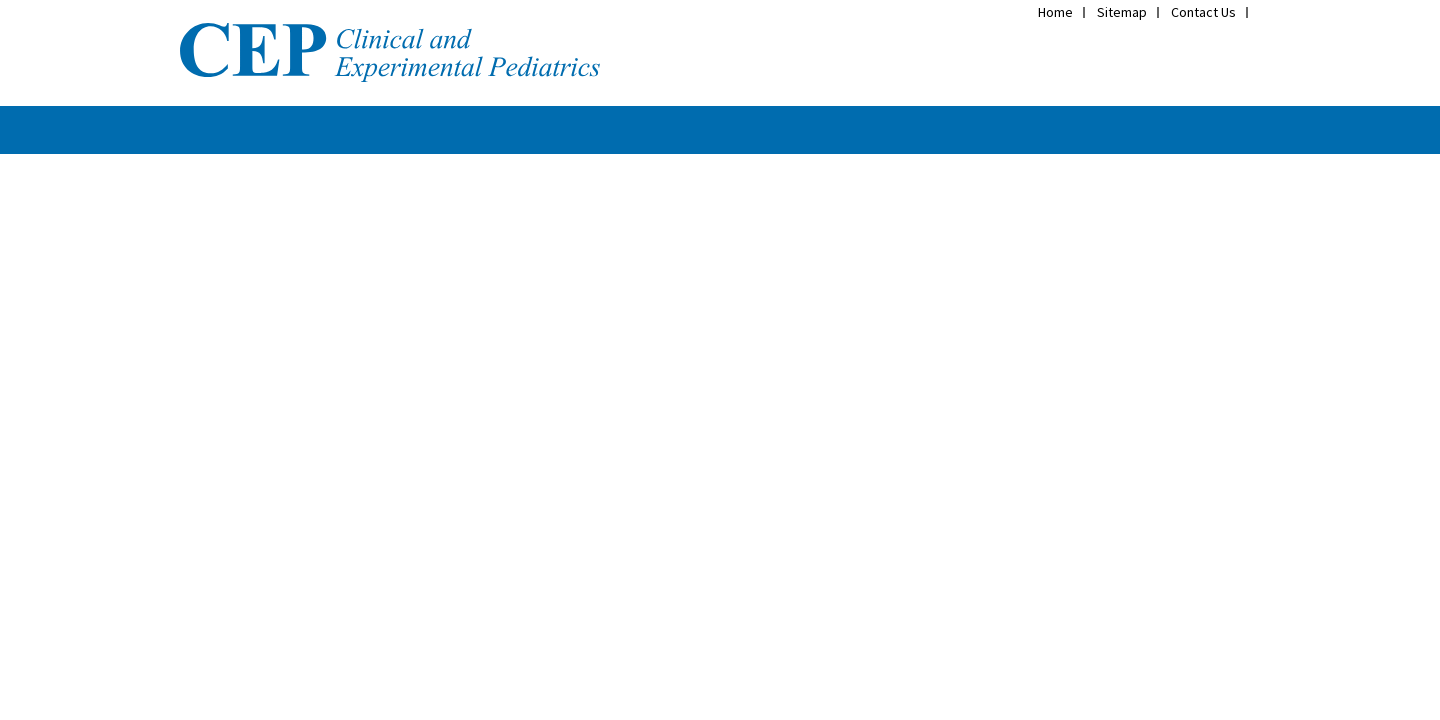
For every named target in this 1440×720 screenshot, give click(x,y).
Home (1055, 12)
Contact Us (1203, 12)
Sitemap (1122, 12)
